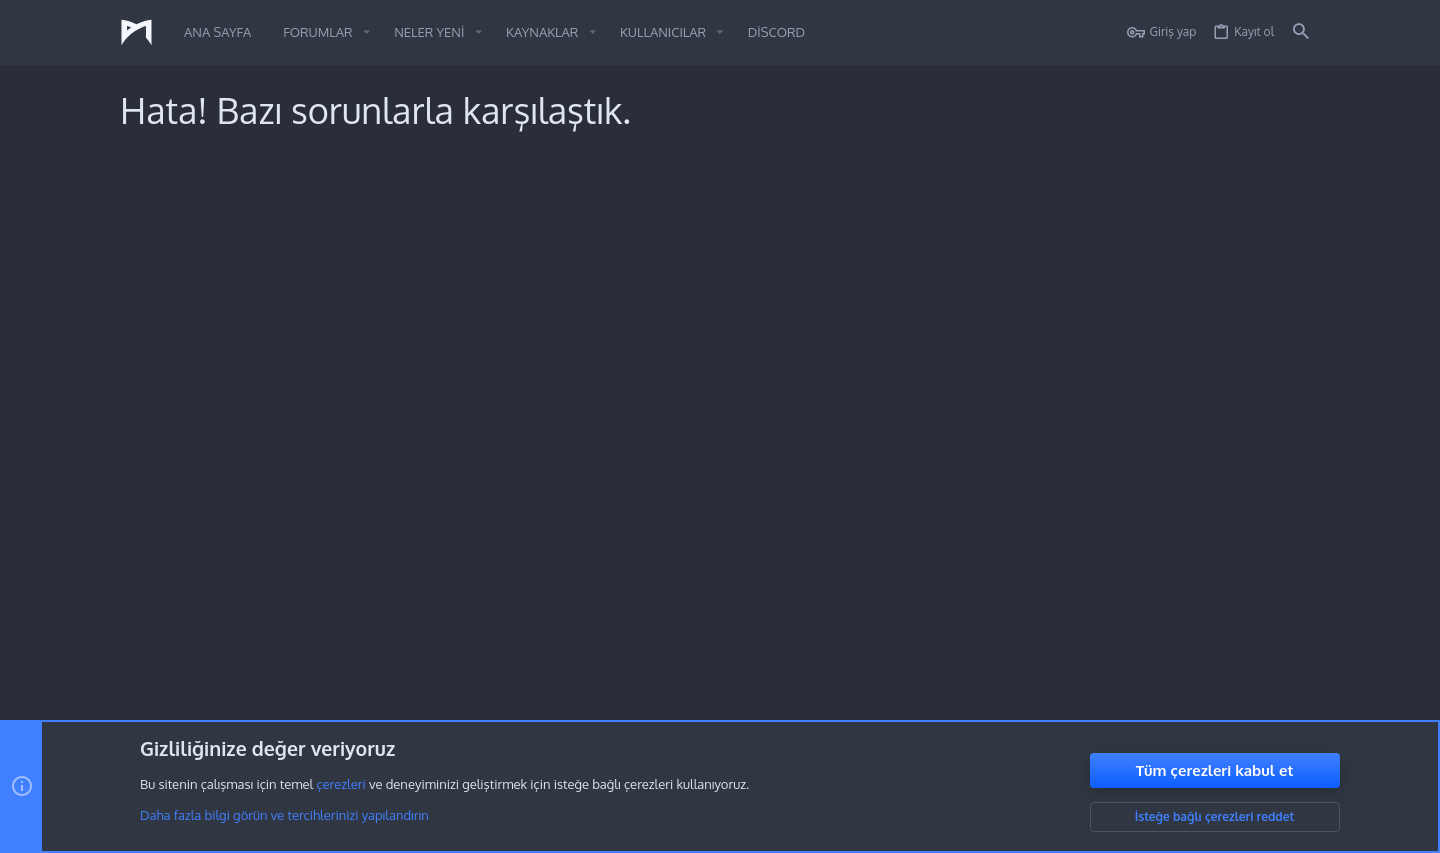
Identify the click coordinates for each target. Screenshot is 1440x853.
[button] (367, 32)
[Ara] (1301, 32)
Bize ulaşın (554, 636)
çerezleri (340, 785)
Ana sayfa (552, 563)
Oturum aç (959, 563)
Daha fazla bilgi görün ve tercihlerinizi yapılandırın (284, 816)
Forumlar (549, 599)
